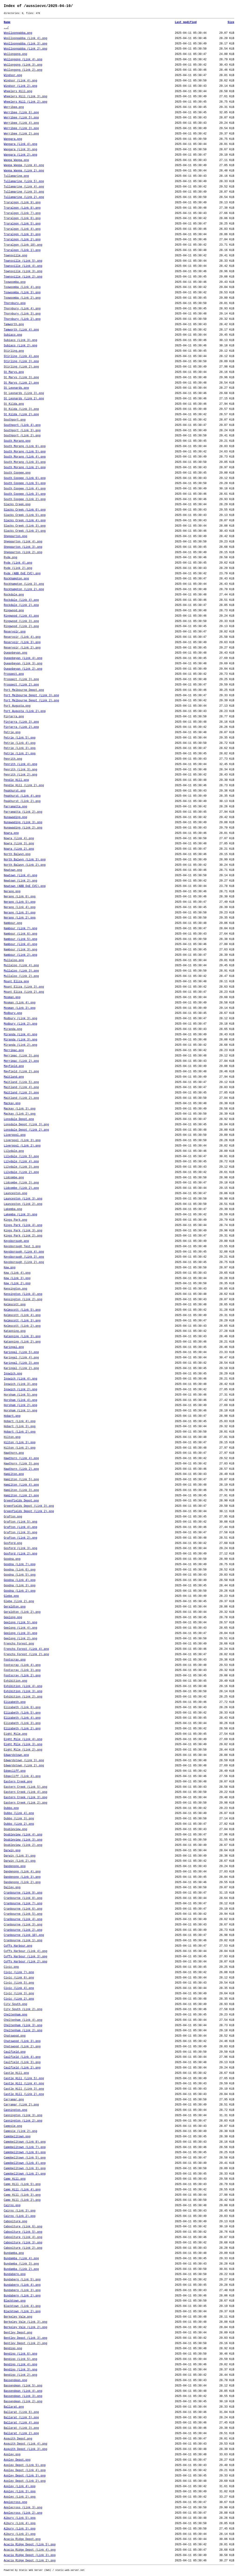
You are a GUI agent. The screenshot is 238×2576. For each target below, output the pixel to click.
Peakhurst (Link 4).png (22, 796)
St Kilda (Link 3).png (21, 409)
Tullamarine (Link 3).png (24, 192)
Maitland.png (14, 1077)
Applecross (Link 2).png (23, 2513)
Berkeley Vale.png (18, 2317)
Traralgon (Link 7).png (22, 213)
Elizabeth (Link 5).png (22, 1712)
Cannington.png (15, 2110)
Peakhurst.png (15, 790)
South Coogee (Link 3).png (25, 494)
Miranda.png (13, 1029)
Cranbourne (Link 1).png (23, 1940)
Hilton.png (12, 1437)
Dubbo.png (11, 1808)
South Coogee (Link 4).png (25, 488)
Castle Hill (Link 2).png (24, 2094)
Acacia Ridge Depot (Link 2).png (30, 2560)
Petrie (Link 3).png (20, 748)
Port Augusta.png (17, 706)
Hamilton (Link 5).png (21, 1479)
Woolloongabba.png (18, 33)
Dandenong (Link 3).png (22, 1877)
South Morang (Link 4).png (25, 456)
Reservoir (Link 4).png (22, 637)
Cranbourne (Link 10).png (24, 1935)
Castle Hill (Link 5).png (24, 2078)
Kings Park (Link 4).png (23, 1225)
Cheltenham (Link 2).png (23, 2030)
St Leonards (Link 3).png (24, 393)
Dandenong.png (15, 1866)
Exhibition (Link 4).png (23, 1686)
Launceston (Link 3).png (23, 1198)
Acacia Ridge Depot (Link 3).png (30, 2555)
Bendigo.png (13, 2348)
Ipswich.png (13, 1373)
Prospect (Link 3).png (21, 679)
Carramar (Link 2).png (21, 2104)
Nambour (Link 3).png (20, 949)
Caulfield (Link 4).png (22, 2057)
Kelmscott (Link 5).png (22, 1310)
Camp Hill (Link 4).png (22, 2189)
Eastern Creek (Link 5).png (25, 1787)
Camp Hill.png (15, 2179)
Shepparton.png (15, 536)
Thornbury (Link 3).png (22, 313)
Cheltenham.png (15, 2014)
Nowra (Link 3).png (19, 843)
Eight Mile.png (15, 1734)
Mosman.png (12, 997)
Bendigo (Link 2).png (20, 2375)
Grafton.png (13, 1516)
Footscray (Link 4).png (22, 1665)
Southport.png (15, 419)
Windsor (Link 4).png (20, 80)
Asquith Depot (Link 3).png (25, 2449)
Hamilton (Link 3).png (21, 1490)
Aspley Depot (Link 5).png (25, 2465)
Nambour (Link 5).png (20, 939)
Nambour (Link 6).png (20, 934)
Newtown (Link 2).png (20, 880)
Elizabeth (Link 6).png (22, 1707)
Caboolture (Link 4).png (23, 2237)
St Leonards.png (16, 388)
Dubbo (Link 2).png (19, 1824)
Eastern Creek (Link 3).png (25, 1797)
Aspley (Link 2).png (20, 2497)
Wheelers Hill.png (18, 91)
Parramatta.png (15, 806)
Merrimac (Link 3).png (21, 1055)
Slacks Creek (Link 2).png (25, 531)
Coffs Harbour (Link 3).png (25, 1956)
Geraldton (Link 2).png (22, 1612)
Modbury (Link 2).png (20, 1024)
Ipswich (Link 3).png (20, 1384)
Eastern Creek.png (18, 1781)
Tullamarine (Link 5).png (24, 181)
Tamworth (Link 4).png (21, 329)
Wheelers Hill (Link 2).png (25, 102)
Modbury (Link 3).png (20, 1018)
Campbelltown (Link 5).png (25, 2157)
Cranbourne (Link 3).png (23, 1924)
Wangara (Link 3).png (20, 149)
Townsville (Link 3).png (23, 271)
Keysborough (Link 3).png (24, 1257)
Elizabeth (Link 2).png (22, 1728)
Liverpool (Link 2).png (22, 1145)
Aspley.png (12, 2454)
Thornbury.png (15, 303)
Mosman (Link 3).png (20, 1008)
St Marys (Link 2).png (21, 382)
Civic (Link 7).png (19, 1972)
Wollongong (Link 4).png (23, 59)
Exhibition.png (15, 1681)
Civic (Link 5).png (19, 1983)
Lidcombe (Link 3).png (21, 1182)
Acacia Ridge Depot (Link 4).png (30, 2550)
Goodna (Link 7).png (20, 1564)
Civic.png (11, 1967)
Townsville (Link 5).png (23, 261)
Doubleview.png (15, 1829)
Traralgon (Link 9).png (22, 202)
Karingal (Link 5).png (21, 1352)
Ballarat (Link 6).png (21, 2412)
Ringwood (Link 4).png (21, 616)
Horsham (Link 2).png (20, 1405)
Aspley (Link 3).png (20, 2491)
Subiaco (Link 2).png (20, 345)
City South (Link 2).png (23, 2009)
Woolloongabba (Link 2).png (25, 48)
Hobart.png (12, 1416)
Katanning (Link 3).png (22, 1336)
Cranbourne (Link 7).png (23, 1903)
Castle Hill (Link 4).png (24, 2083)
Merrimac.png (14, 1050)
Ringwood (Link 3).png (21, 621)
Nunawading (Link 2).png (23, 827)
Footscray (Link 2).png (22, 1675)
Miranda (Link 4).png (20, 1034)
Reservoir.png (15, 631)
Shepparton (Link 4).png (23, 541)
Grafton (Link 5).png (20, 1522)
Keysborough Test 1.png (22, 1246)
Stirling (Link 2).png (21, 366)
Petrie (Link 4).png (20, 743)
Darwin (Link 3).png (20, 1856)
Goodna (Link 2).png (20, 1591)
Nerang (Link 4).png (20, 907)
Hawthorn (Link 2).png (21, 1469)
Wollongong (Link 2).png (23, 70)
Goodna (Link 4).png (20, 1580)
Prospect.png (14, 674)
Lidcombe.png (14, 1177)
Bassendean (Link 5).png (23, 2385)
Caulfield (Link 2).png (22, 2067)
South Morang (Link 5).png (25, 451)
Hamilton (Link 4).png (21, 1485)
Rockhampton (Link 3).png (24, 584)
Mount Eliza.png (16, 981)
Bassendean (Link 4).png (23, 2391)
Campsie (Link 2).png (20, 2131)
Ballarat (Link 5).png (21, 2417)
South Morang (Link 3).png (25, 462)
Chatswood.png (15, 2036)
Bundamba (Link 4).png (21, 2258)
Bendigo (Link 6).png (20, 2353)
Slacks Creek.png (17, 504)
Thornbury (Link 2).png (22, 319)
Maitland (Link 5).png (21, 1082)
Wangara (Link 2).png (20, 155)
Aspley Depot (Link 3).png (25, 2475)
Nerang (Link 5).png (20, 902)
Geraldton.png (15, 1606)
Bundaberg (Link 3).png (22, 2290)
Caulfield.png (15, 2052)
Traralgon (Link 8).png (22, 208)
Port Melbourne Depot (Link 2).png (31, 700)
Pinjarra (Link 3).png (21, 722)
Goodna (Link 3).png (20, 1585)
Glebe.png (11, 1596)
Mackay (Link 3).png (20, 1108)
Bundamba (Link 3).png (21, 2263)
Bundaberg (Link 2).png (22, 2295)
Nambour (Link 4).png (20, 944)
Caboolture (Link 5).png (23, 2232)
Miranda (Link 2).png (20, 1045)
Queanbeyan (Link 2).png (23, 669)
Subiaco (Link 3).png (20, 340)
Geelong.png (13, 1617)
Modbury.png (13, 1013)
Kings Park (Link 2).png (23, 1235)
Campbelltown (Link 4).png (25, 2163)
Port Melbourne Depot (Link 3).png (31, 695)
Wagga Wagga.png (16, 160)
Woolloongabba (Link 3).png (25, 43)
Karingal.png (14, 1347)
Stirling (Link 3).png (21, 361)
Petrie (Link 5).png (20, 737)
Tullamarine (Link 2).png (24, 197)
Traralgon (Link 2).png (22, 239)
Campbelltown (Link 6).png (25, 2152)
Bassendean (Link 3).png (23, 2396)
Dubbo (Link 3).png (19, 1818)
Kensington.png (15, 1288)
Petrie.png (12, 732)
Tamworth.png (14, 324)
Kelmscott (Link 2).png (22, 1326)
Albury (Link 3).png (20, 2528)
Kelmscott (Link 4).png (22, 1315)
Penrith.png (13, 759)
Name (7, 22)
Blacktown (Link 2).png (22, 2311)
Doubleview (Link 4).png (23, 1834)
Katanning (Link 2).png (22, 1341)
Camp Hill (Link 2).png (22, 2200)
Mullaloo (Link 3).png (21, 970)
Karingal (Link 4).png (21, 1357)
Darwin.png (12, 1850)
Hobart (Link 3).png (20, 1426)
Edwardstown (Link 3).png (24, 1760)
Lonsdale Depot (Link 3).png (26, 1124)
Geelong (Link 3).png (20, 1633)
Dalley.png (12, 1887)
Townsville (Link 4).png (23, 266)
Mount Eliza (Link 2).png (24, 992)
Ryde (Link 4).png (18, 563)
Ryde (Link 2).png (18, 568)
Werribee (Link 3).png (21, 128)
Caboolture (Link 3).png (23, 2242)
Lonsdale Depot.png (19, 1119)
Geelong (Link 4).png (20, 1628)
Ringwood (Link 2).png (21, 626)
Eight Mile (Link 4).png (23, 1739)
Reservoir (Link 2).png (22, 647)
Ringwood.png (14, 610)
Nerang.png (12, 891)
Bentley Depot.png (18, 2332)
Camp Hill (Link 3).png (22, 2195)
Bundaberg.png (15, 2274)
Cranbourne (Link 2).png (23, 1930)
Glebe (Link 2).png (19, 1601)
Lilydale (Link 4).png (21, 1161)
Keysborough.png (16, 1241)
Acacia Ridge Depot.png (22, 2539)
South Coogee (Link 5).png (25, 483)
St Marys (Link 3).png (21, 377)
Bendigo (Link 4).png (20, 2364)
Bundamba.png (14, 2253)
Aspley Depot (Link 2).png (25, 2481)
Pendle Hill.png (16, 780)
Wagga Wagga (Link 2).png (24, 170)
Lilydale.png (14, 1151)
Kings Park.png (15, 1220)
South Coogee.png (17, 472)
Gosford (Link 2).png (20, 1553)
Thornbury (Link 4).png (22, 308)
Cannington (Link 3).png (23, 2115)
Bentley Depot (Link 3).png (25, 2338)
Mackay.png (12, 1103)
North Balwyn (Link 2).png (25, 865)
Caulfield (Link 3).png (22, 2062)
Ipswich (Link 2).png (20, 1389)
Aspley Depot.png (17, 2460)
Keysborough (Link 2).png (24, 1262)
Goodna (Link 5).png (20, 1575)
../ (6, 27)
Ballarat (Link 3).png (21, 2428)
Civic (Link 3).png (19, 1993)
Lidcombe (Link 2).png (21, 1188)
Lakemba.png (13, 1209)
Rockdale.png (14, 594)
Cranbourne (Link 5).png (23, 1914)
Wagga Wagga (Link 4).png (24, 165)
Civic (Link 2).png (19, 1999)
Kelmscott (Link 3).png (22, 1320)
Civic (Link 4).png (19, 1988)
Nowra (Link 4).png (19, 838)
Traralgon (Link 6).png (22, 218)
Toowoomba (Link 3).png (22, 292)
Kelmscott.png (15, 1304)
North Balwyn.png (17, 854)
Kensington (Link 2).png (23, 1299)
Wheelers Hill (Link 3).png (25, 96)
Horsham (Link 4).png (20, 1400)
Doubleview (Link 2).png (23, 1845)
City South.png (15, 2004)
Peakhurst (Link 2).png (22, 801)
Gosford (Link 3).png (20, 1548)
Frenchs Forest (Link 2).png (26, 1654)
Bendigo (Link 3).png (20, 2369)
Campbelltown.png (17, 2136)
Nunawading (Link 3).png (23, 822)
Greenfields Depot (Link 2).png (29, 1511)
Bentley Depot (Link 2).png (25, 2343)
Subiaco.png (13, 335)
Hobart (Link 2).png (20, 1431)
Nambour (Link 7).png (20, 928)
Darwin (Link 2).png (20, 1861)
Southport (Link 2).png (22, 435)
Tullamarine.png (16, 176)
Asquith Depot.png (18, 2438)
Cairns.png (12, 2205)
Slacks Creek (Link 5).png (25, 515)
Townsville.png (15, 255)
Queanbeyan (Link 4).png (23, 658)
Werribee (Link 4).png (21, 123)
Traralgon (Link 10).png (23, 245)
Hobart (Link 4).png (20, 1421)
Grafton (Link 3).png (20, 1532)
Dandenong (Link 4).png (22, 1871)
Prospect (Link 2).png (21, 684)
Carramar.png (14, 2099)
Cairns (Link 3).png (20, 2210)
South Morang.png (17, 441)
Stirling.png (14, 351)
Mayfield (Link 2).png (21, 1071)
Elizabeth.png (15, 1702)
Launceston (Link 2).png (23, 1204)
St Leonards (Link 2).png (24, 398)
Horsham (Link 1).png (20, 1410)
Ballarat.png (14, 2407)
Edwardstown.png (16, 1755)
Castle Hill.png (16, 2073)
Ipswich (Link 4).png (20, 1378)
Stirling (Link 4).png (21, 356)
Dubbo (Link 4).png (19, 1813)
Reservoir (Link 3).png (22, 642)
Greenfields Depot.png (21, 1500)
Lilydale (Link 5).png (21, 1156)
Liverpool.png (15, 1135)
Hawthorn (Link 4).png (21, 1458)
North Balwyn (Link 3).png (25, 859)
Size (231, 22)
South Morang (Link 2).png (25, 467)
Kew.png (9, 1267)
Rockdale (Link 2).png (21, 605)
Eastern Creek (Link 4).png (25, 1792)
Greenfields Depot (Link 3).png (29, 1506)
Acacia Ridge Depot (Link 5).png (30, 2544)
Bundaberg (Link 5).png (22, 2279)
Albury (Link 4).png (20, 2523)
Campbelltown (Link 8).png (25, 2142)
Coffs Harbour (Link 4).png (25, 1951)
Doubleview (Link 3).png (23, 1839)
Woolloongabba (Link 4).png (25, 38)
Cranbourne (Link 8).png (23, 1898)
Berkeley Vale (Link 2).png (25, 2327)
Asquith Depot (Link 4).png (25, 2444)
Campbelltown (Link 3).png (25, 2168)
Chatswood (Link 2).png (22, 2046)
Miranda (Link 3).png (20, 1039)
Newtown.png (13, 870)
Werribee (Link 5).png (21, 117)
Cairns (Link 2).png (20, 2216)
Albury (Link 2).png (20, 2534)
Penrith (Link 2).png (20, 774)
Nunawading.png (15, 817)
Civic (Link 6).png (19, 1977)
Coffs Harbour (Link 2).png (25, 1961)
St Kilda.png (14, 404)
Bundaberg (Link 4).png (22, 2285)
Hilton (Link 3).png (20, 1442)
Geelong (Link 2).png (20, 1638)
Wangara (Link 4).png (20, 144)
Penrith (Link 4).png (20, 764)
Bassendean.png (15, 2380)
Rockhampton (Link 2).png (24, 589)
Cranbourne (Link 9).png (23, 1892)
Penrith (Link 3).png (20, 769)
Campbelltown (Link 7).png (25, 2147)
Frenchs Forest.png (19, 1643)
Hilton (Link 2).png (20, 1448)
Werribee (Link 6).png (21, 112)
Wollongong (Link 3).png (23, 65)
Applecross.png (15, 2502)
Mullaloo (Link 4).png (21, 965)
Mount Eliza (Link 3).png (24, 987)
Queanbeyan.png (15, 653)
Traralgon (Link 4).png (22, 229)
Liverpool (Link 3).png (22, 1140)
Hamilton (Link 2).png (21, 1495)
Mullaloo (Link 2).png (21, 976)
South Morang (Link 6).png (25, 446)
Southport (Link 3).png (22, 430)
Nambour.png (13, 923)
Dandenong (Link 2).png (22, 1882)
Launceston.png (15, 1193)
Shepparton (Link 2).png (23, 552)
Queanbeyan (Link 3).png (23, 663)
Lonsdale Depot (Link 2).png (26, 1130)
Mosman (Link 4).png (20, 1002)
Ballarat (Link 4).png (21, 2422)
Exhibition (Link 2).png (23, 1696)
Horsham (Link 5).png (20, 1395)
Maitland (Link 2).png (21, 1098)
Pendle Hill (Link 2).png (24, 785)
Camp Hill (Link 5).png (22, 2184)
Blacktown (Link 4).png (22, 2306)
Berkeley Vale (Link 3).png (25, 2322)
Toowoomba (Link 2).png (22, 298)
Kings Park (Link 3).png (23, 1230)
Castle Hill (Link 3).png (24, 2089)
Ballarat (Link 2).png (21, 2433)
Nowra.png (11, 833)
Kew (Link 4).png (17, 1273)
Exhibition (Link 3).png (23, 1691)
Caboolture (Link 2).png (23, 2248)
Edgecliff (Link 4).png (22, 1776)
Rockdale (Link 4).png (21, 600)
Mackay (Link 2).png (20, 1114)
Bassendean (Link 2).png (23, 2401)
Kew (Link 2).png (17, 1283)
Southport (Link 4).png (22, 425)
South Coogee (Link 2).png (25, 499)
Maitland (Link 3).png (21, 1092)
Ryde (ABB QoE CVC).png (22, 573)
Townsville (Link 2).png (23, 276)
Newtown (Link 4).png (20, 875)
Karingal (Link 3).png (21, 1363)
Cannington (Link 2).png (23, 2120)
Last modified (186, 22)
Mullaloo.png (14, 960)
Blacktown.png (15, 2300)
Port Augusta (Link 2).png (25, 711)
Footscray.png (15, 1659)
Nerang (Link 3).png (20, 912)
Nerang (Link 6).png (20, 896)
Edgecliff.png (15, 1771)
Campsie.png (13, 2126)
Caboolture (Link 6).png (23, 2226)
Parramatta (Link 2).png (23, 812)
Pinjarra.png (14, 716)
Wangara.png (13, 139)
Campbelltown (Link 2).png (25, 2173)
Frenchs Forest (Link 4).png (26, 1649)
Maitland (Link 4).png (21, 1087)
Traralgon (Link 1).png (22, 250)
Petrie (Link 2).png (20, 753)
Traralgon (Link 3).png (22, 234)
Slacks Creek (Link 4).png (25, 520)
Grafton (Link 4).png (20, 1527)
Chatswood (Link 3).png (22, 2041)
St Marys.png (14, 372)
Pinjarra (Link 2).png (21, 727)
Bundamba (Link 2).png (21, 2269)
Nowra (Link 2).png (19, 849)
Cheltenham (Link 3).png (23, 2025)
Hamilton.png (14, 1474)
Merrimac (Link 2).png (21, 1061)
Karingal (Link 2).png (21, 1368)
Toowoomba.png (15, 282)
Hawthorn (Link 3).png (21, 1463)
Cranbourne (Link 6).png (23, 1909)
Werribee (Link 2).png (21, 133)
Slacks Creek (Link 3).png (25, 526)
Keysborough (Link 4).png (24, 1251)
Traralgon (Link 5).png (22, 223)
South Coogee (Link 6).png (25, 478)
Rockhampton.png (16, 578)
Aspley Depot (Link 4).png (25, 2470)
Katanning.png (15, 1331)
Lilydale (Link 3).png (21, 1167)
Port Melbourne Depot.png (24, 690)
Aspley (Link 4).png (20, 2486)
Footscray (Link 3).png (22, 1670)
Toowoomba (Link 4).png (22, 287)
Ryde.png (10, 557)
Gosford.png (13, 1543)
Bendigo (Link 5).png (20, 2359)
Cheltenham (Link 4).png (23, 2020)
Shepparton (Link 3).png (23, 547)
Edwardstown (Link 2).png (24, 1765)
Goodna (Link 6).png (20, 1569)
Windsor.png (13, 75)
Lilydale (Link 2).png (21, 1172)
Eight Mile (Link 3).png (23, 1744)
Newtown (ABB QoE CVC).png (25, 886)
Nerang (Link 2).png (20, 917)
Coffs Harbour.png (18, 1946)
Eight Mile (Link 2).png (23, 1749)
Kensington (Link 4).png (23, 1294)
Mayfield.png (14, 1066)
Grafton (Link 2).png (20, 1538)
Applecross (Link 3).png (23, 2507)
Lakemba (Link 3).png (20, 1214)
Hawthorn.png (14, 1453)
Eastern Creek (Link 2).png (25, 1802)
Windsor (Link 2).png (20, 86)
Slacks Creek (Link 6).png (25, 509)
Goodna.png (12, 1559)
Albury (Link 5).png (20, 2518)
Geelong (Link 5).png (20, 1622)
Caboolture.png (15, 2221)
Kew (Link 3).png (17, 1278)
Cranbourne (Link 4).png (23, 1919)
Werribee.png (14, 107)
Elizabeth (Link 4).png (22, 1718)
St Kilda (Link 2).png (21, 414)
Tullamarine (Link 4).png (24, 186)
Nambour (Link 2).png (20, 955)
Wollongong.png (15, 54)
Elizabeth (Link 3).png (22, 1723)
